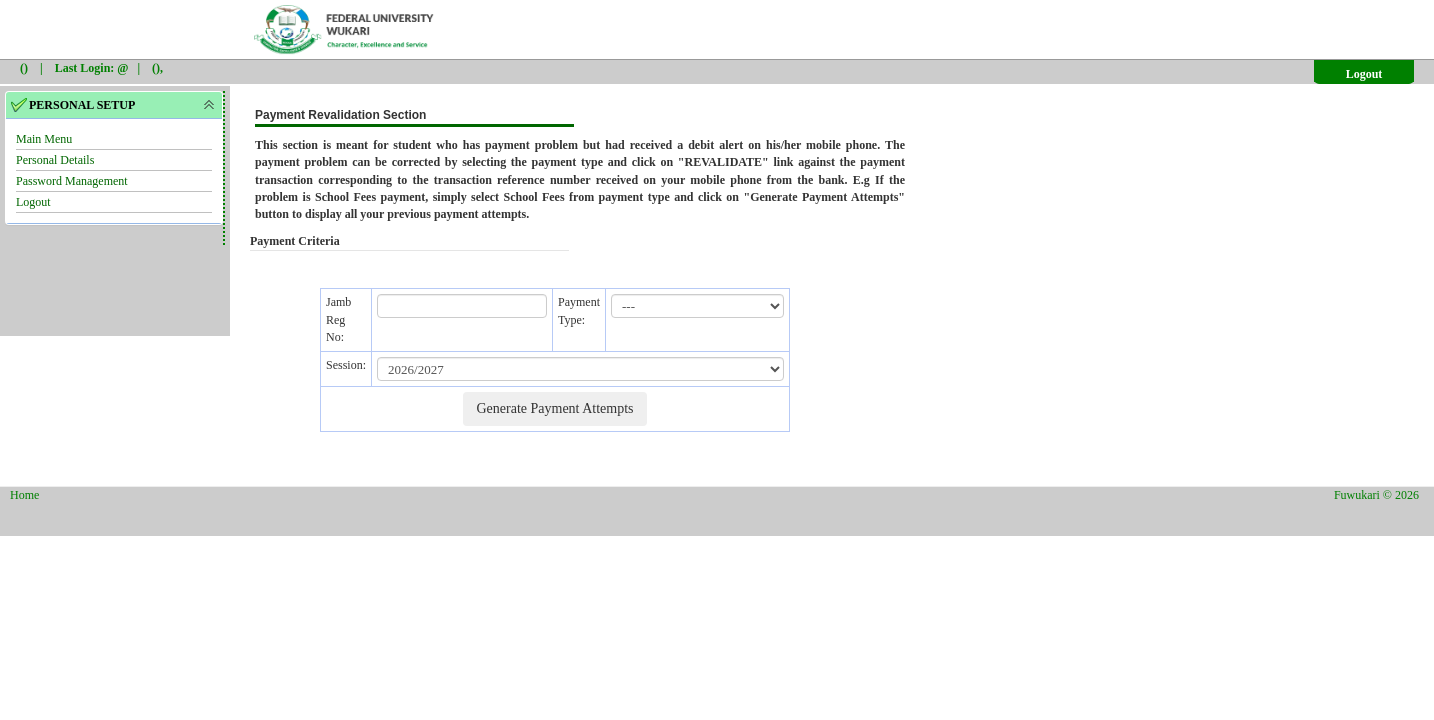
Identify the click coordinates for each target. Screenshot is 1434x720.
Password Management (72, 181)
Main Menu (44, 139)
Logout (1364, 74)
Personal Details (55, 160)
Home (24, 495)
